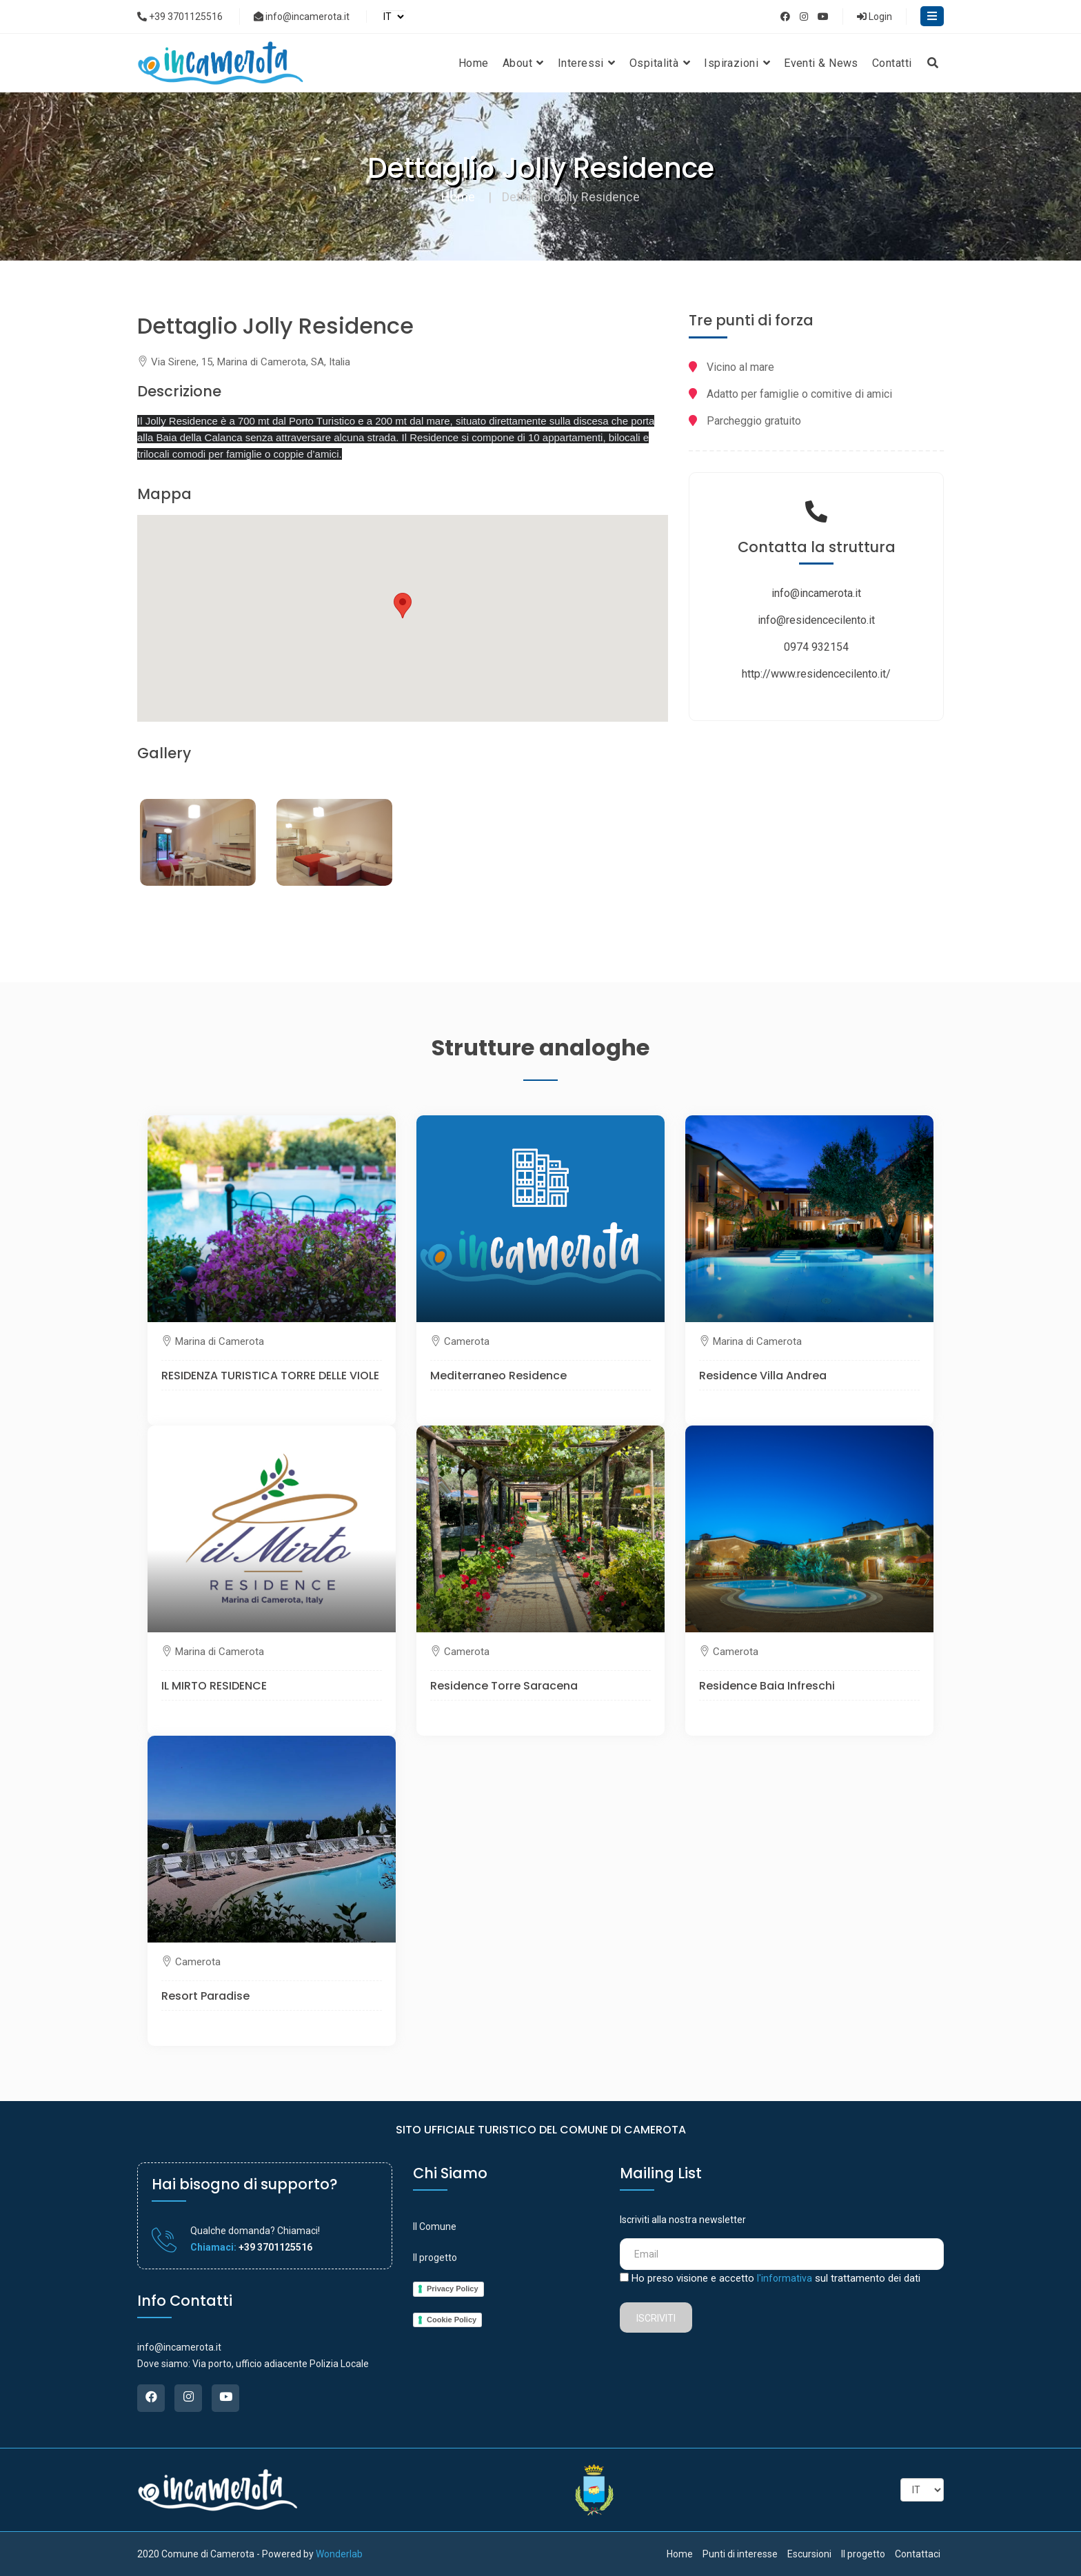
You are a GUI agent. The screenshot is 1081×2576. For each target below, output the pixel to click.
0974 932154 (816, 646)
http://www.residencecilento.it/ (816, 673)
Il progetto (435, 2257)
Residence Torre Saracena (504, 1686)
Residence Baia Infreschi (767, 1686)
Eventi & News (821, 63)
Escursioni (809, 2553)
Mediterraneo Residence (498, 1375)
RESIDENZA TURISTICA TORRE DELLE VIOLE (270, 1375)
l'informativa (784, 2278)
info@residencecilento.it (816, 620)
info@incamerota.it (302, 16)
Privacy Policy (452, 2288)
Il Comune (434, 2226)
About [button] (523, 63)
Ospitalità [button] (659, 63)
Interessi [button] (587, 63)
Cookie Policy (451, 2319)
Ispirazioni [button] (737, 63)
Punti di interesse (740, 2553)
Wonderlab (339, 2553)
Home (473, 63)
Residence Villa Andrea (763, 1375)
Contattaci (917, 2553)
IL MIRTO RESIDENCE (214, 1686)
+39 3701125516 (180, 16)
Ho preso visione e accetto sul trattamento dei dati (776, 2278)
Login (874, 16)
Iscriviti (656, 2318)
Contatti (892, 63)
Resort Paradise (205, 1996)
